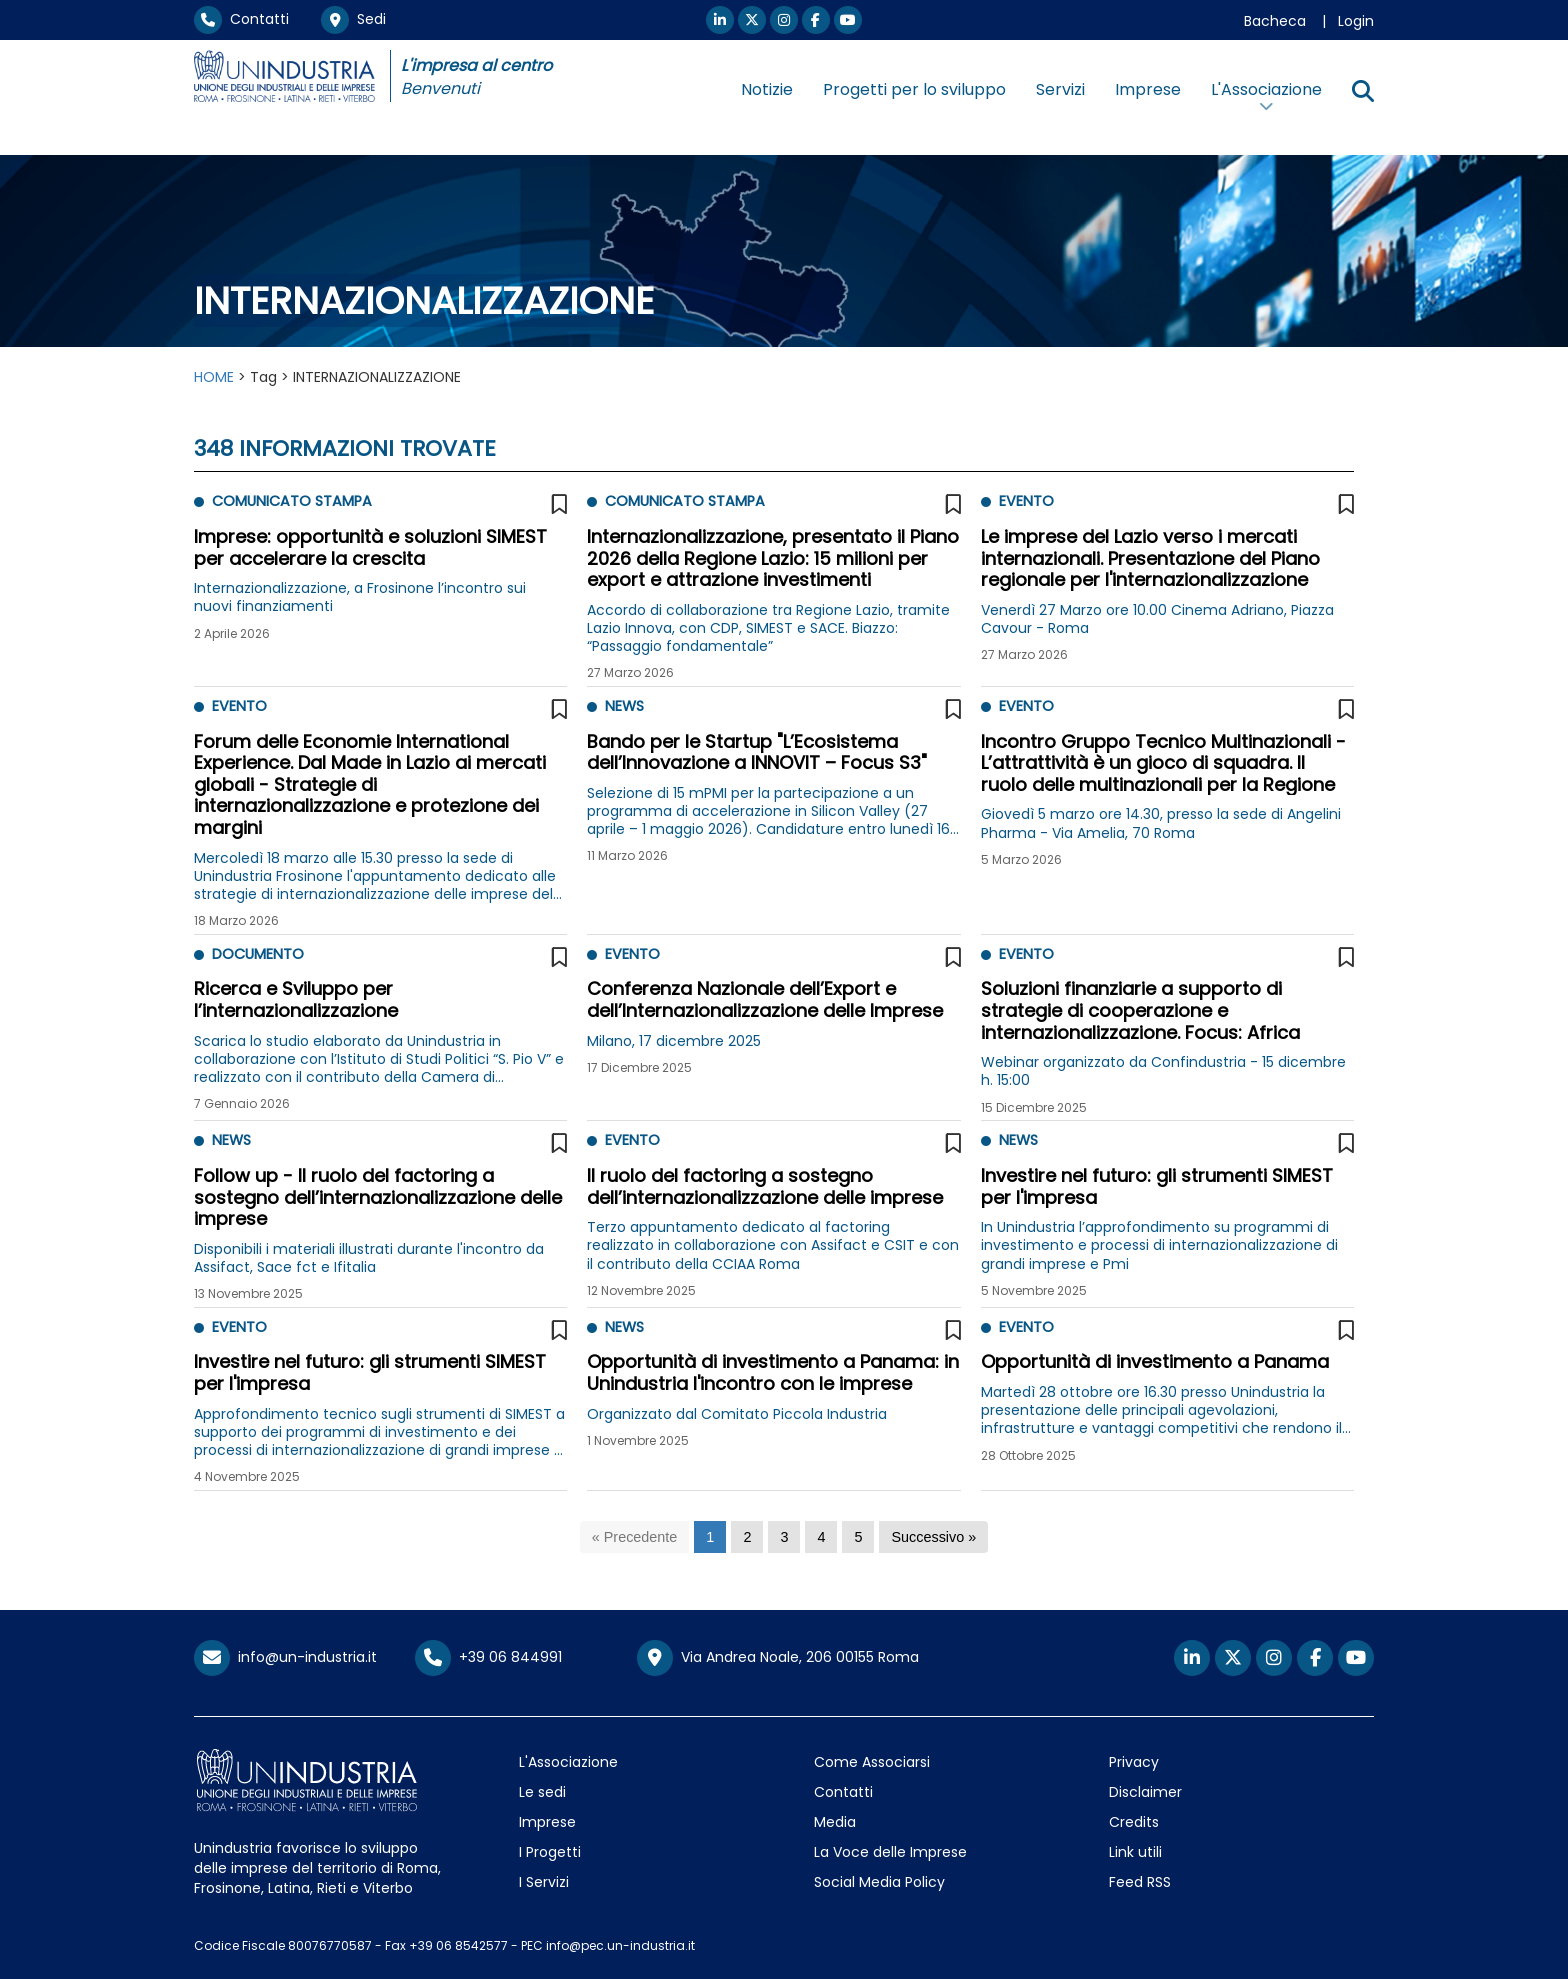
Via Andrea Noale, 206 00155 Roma (778, 1658)
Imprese (1148, 89)
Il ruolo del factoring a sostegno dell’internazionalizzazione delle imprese (765, 1186)
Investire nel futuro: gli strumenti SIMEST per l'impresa (1157, 1186)
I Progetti (550, 1852)
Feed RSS (1140, 1882)
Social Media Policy (879, 1882)
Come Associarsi (872, 1762)
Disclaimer (1145, 1792)
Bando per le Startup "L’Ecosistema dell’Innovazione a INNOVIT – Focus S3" (757, 752)
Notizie (767, 89)
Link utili (1135, 1852)
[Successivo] (933, 1537)
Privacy (1134, 1762)
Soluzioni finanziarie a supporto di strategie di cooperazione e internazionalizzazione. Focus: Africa (1140, 1010)
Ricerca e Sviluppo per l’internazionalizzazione (296, 999)
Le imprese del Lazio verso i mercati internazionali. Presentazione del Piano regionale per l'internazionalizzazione (1150, 558)
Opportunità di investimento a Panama (1155, 1361)
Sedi (353, 19)
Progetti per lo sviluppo (914, 89)
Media (835, 1822)
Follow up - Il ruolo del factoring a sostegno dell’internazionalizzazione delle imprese (378, 1197)
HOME (214, 377)
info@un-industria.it (285, 1657)
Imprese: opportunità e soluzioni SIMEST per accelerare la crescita (370, 547)
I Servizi (544, 1882)
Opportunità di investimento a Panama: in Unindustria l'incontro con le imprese (773, 1372)
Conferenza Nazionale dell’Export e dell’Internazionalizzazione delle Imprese (765, 999)
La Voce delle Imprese (890, 1852)
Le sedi (542, 1792)
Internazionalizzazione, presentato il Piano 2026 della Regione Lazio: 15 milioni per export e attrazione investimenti (773, 558)
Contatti (241, 19)
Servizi (1060, 89)
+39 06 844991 (488, 1657)
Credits (1134, 1822)
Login (1356, 21)
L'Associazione (568, 1762)
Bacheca (1275, 21)
